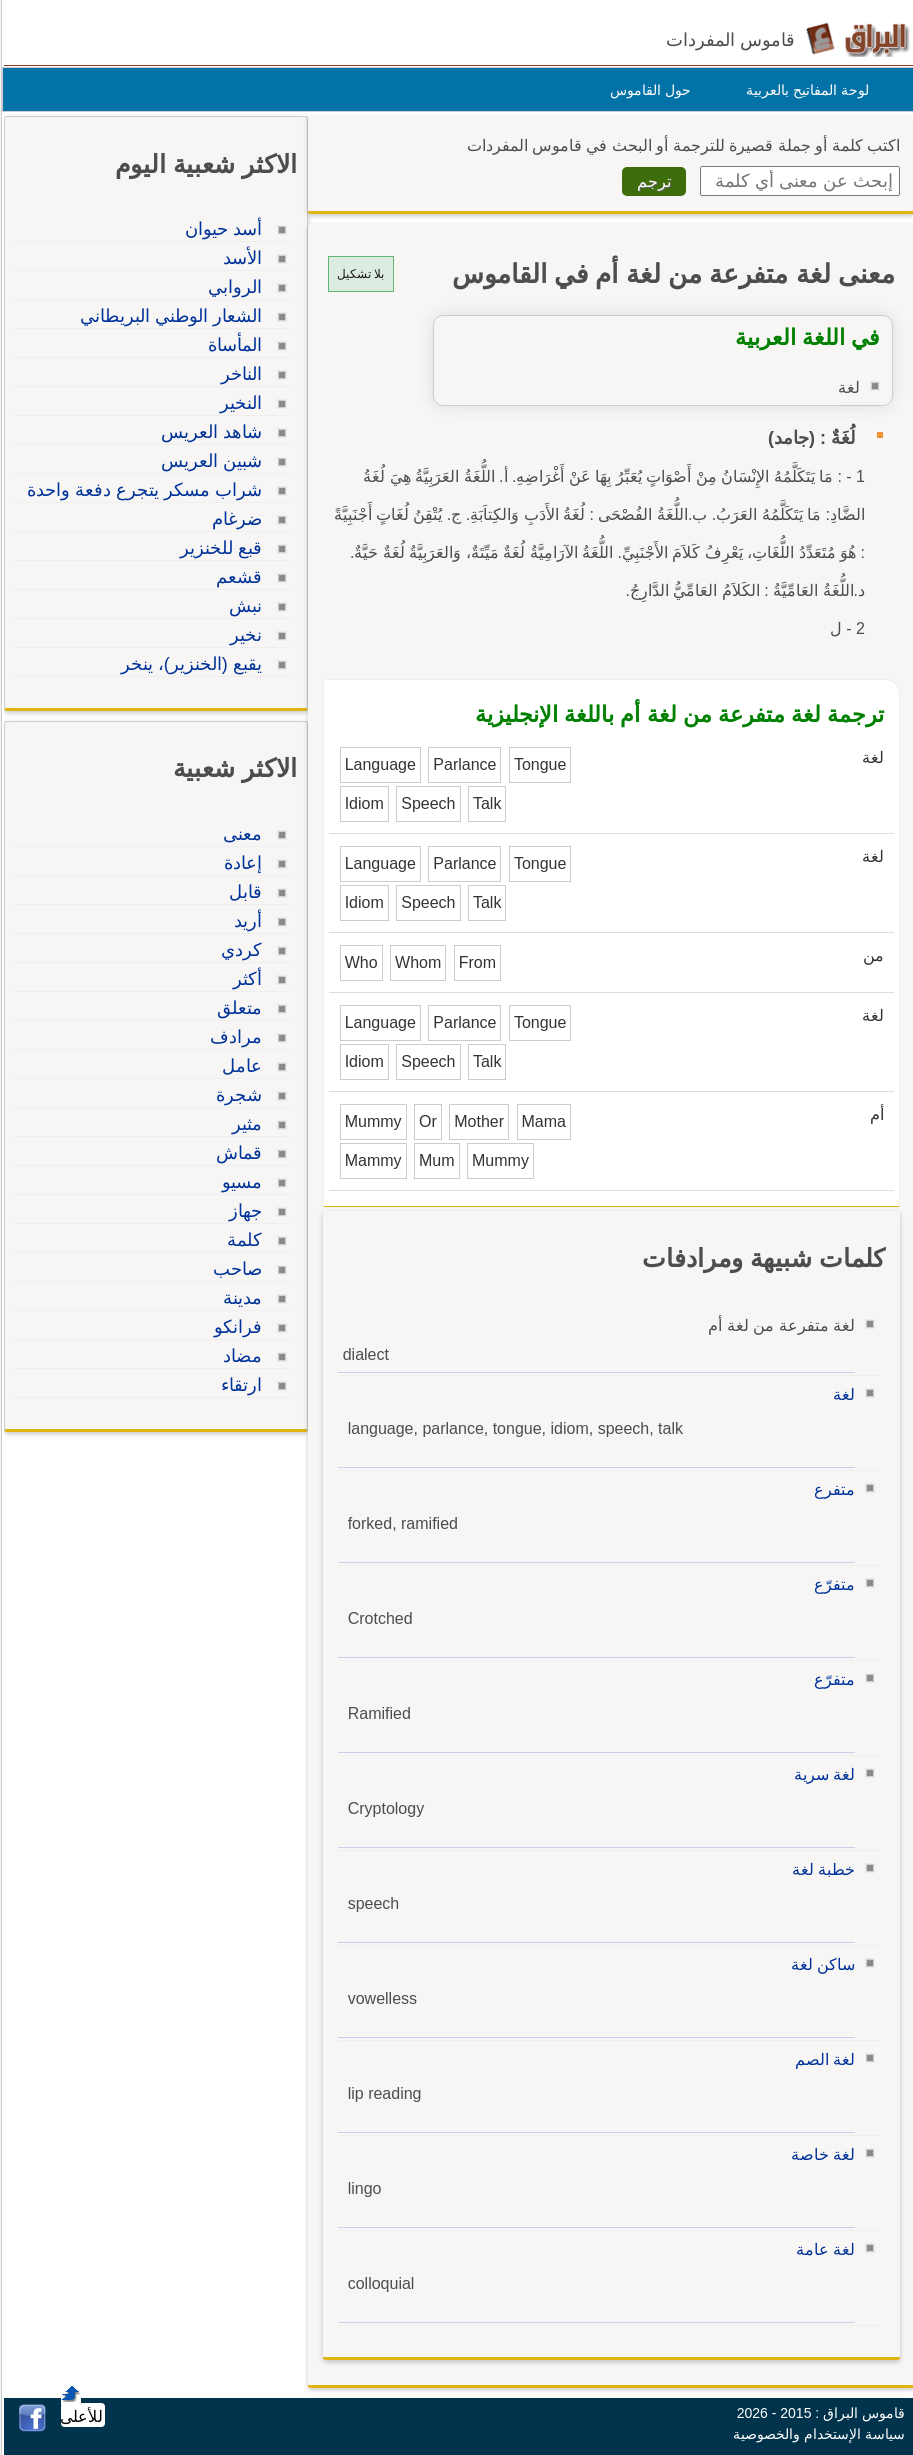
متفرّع (831, 1584)
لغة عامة (822, 2249)
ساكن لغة (820, 1964)
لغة (841, 1394)
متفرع (831, 1489)
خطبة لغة (820, 1869)
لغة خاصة (820, 2154)
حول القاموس (647, 90)
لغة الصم (822, 2059)
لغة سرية (821, 1774)
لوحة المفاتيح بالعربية (804, 90)
